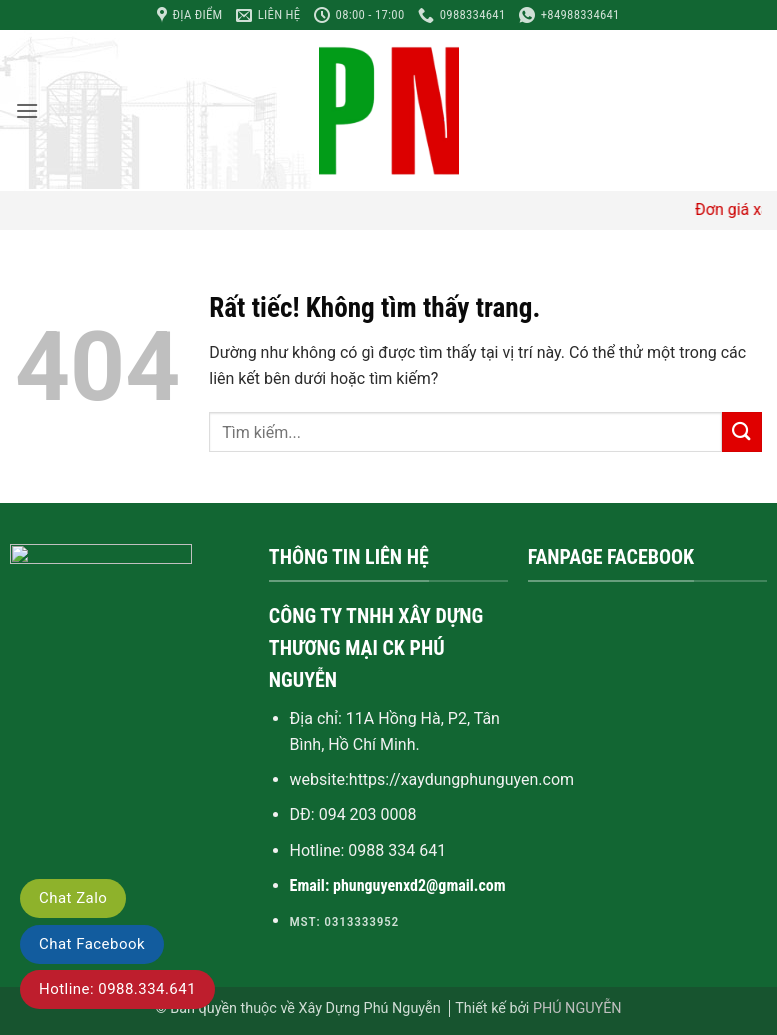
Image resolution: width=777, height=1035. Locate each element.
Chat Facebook (92, 944)
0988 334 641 (397, 850)
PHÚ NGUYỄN (577, 1008)
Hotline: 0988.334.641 (117, 989)
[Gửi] (742, 431)
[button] (27, 110)
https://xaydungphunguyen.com (461, 779)
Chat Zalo (73, 898)
